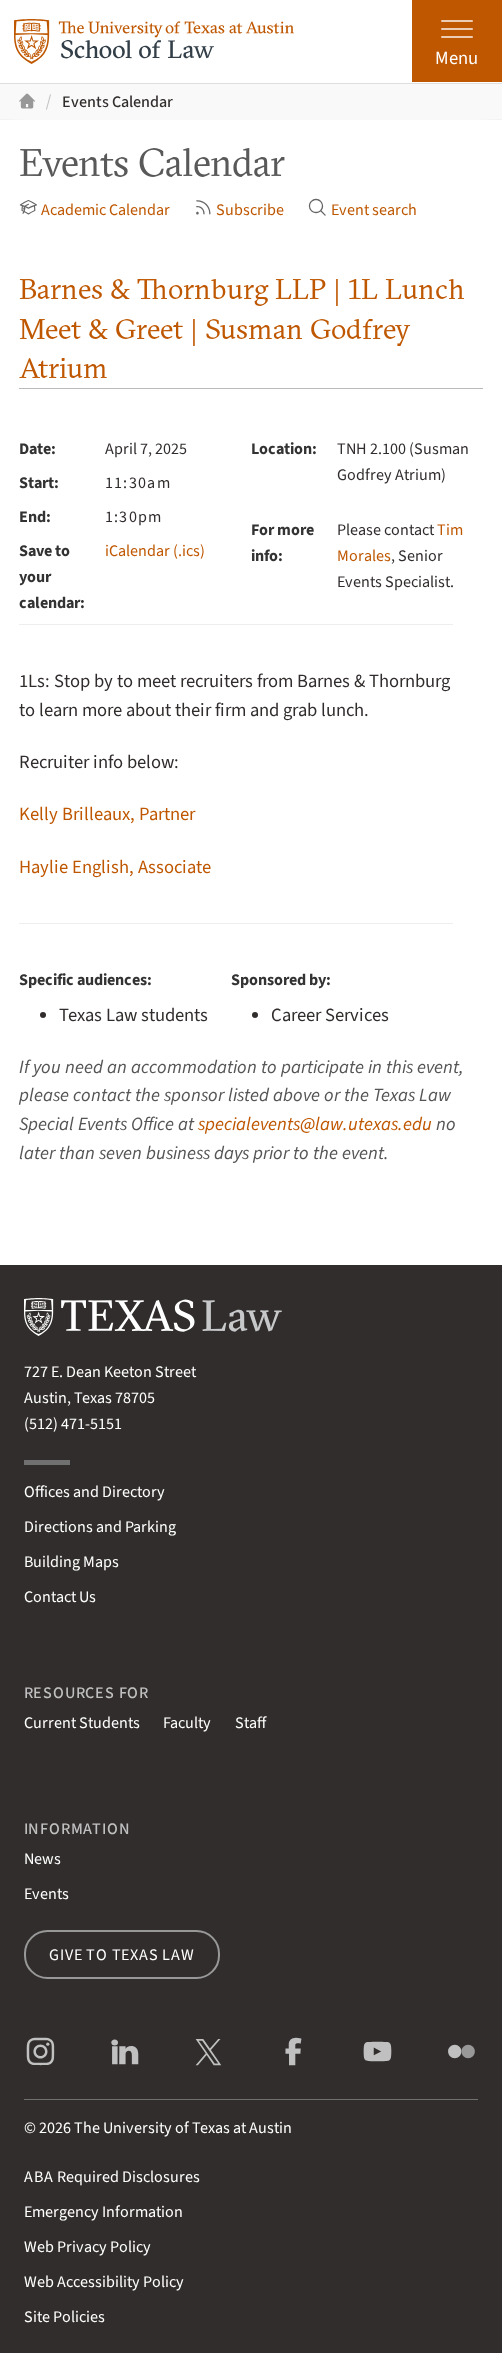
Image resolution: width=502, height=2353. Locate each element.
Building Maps (71, 1561)
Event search (362, 209)
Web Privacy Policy (87, 2246)
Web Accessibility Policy (104, 2281)
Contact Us (60, 1596)
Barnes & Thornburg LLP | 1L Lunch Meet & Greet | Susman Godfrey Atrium (242, 328)
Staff (250, 1722)
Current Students (82, 1722)
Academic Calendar (95, 209)
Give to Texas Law (122, 1954)
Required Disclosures (112, 2176)
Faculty (187, 1722)
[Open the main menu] (457, 41)
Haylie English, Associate (115, 867)
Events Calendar (117, 101)
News (42, 1858)
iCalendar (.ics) (155, 550)
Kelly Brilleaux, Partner (107, 814)
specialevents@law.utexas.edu (315, 1124)
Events (46, 1893)
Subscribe (239, 209)
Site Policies (64, 2316)
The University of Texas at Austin (183, 2127)
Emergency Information (103, 2211)
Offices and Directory (94, 1491)
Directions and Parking (100, 1526)
